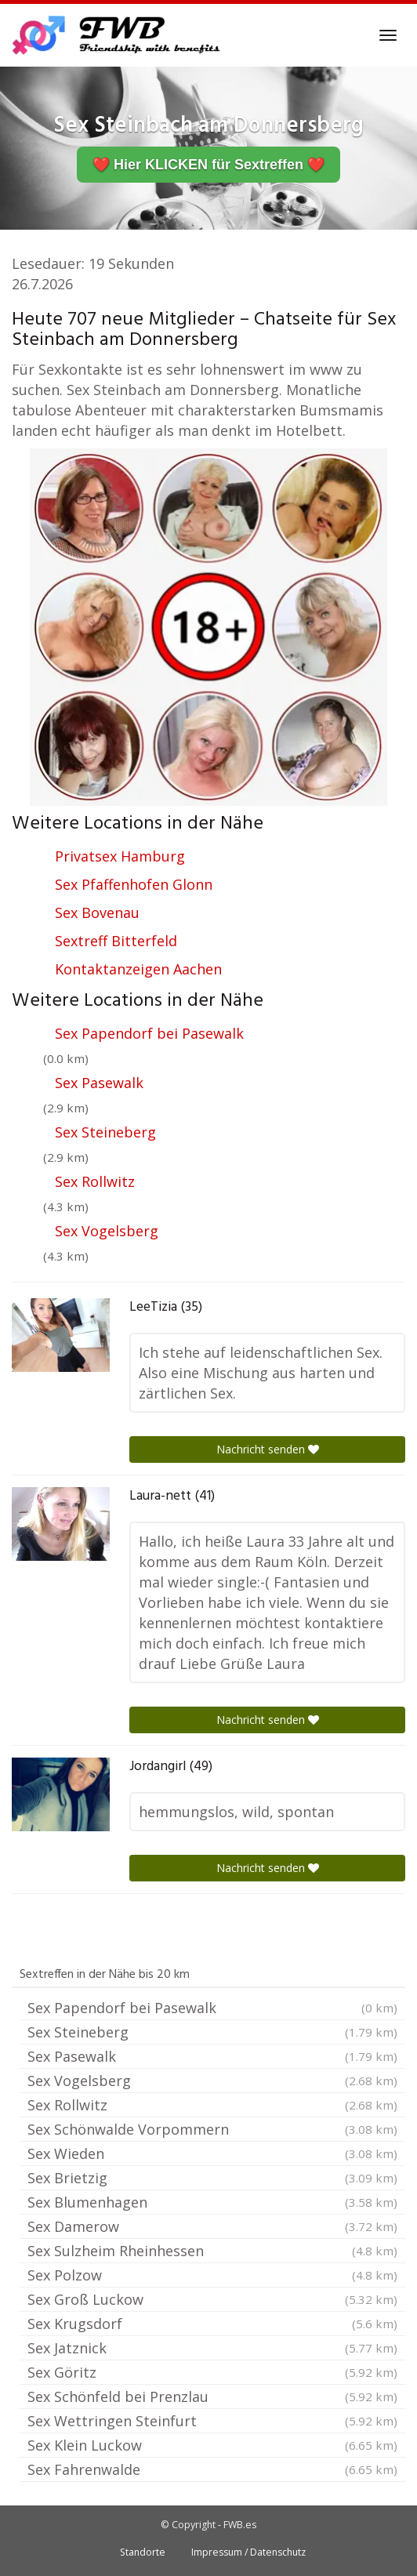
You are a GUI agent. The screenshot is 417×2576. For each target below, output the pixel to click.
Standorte (142, 2552)
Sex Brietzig (212, 2178)
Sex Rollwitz (95, 1181)
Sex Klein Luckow (212, 2445)
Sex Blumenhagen (212, 2202)
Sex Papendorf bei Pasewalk (149, 1033)
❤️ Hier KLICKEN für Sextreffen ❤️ (208, 164)
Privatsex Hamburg (120, 856)
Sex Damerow (212, 2226)
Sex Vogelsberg (106, 1230)
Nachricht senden (267, 1449)
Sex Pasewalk (99, 1082)
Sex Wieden (212, 2153)
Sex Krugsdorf (212, 2323)
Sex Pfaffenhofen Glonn (133, 884)
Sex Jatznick (212, 2348)
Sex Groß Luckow (212, 2299)
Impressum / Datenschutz (248, 2552)
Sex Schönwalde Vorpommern (212, 2129)
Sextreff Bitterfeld (116, 940)
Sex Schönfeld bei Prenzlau (212, 2396)
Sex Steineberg (105, 1132)
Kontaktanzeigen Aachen (138, 969)
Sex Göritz (212, 2372)
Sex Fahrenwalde (212, 2469)
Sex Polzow (212, 2275)
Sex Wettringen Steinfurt (212, 2421)
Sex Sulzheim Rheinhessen (212, 2250)
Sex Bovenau (97, 912)
